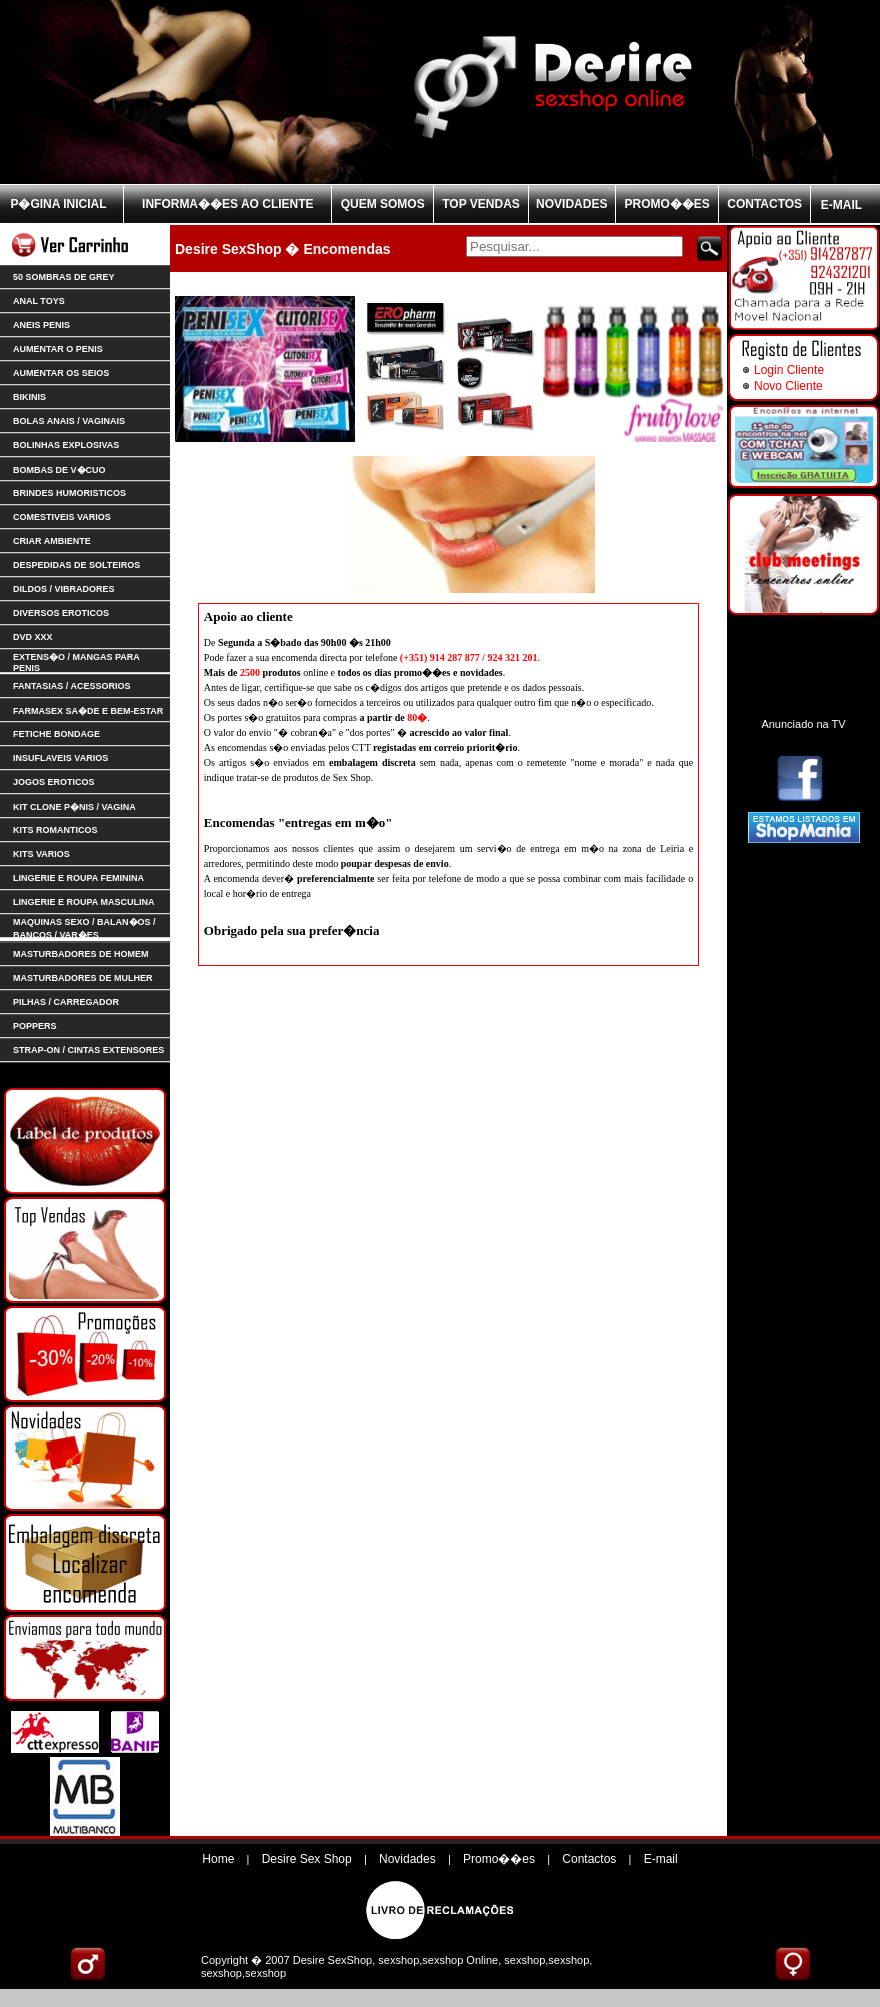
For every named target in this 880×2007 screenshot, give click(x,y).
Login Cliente (789, 370)
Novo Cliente (788, 386)
